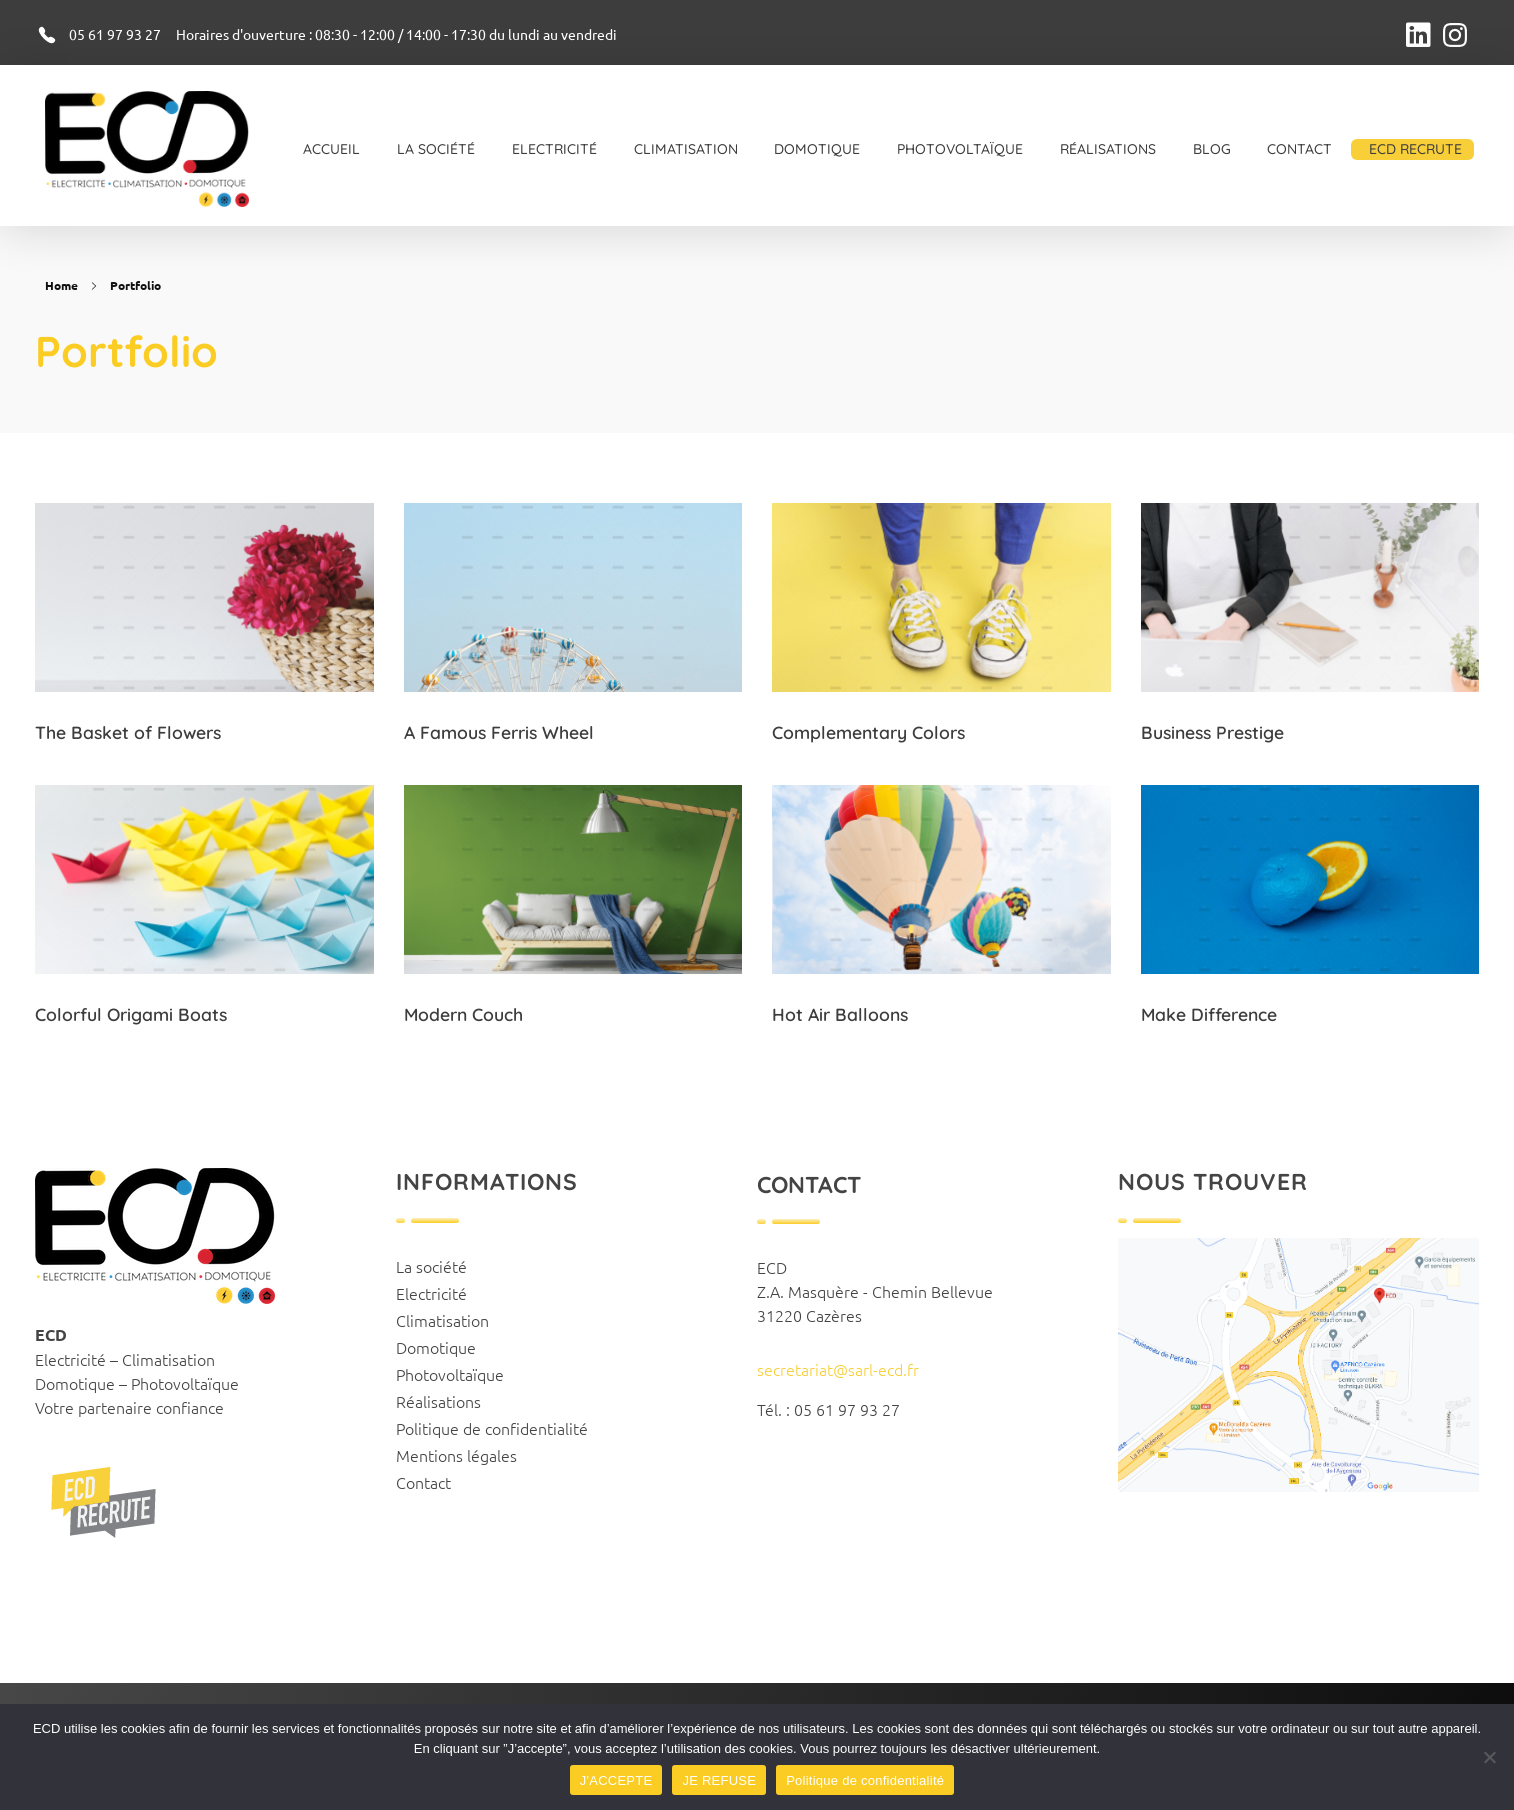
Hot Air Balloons (840, 1014)
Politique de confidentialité (865, 1780)
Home (61, 285)
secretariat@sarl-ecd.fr (838, 1369)
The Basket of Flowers (128, 732)
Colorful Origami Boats (131, 1014)
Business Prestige (1212, 732)
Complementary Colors (868, 732)
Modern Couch (463, 1014)
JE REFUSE (719, 1780)
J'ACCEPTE (616, 1780)
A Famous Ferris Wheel (499, 732)
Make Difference (1209, 1015)
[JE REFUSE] (1489, 1757)
